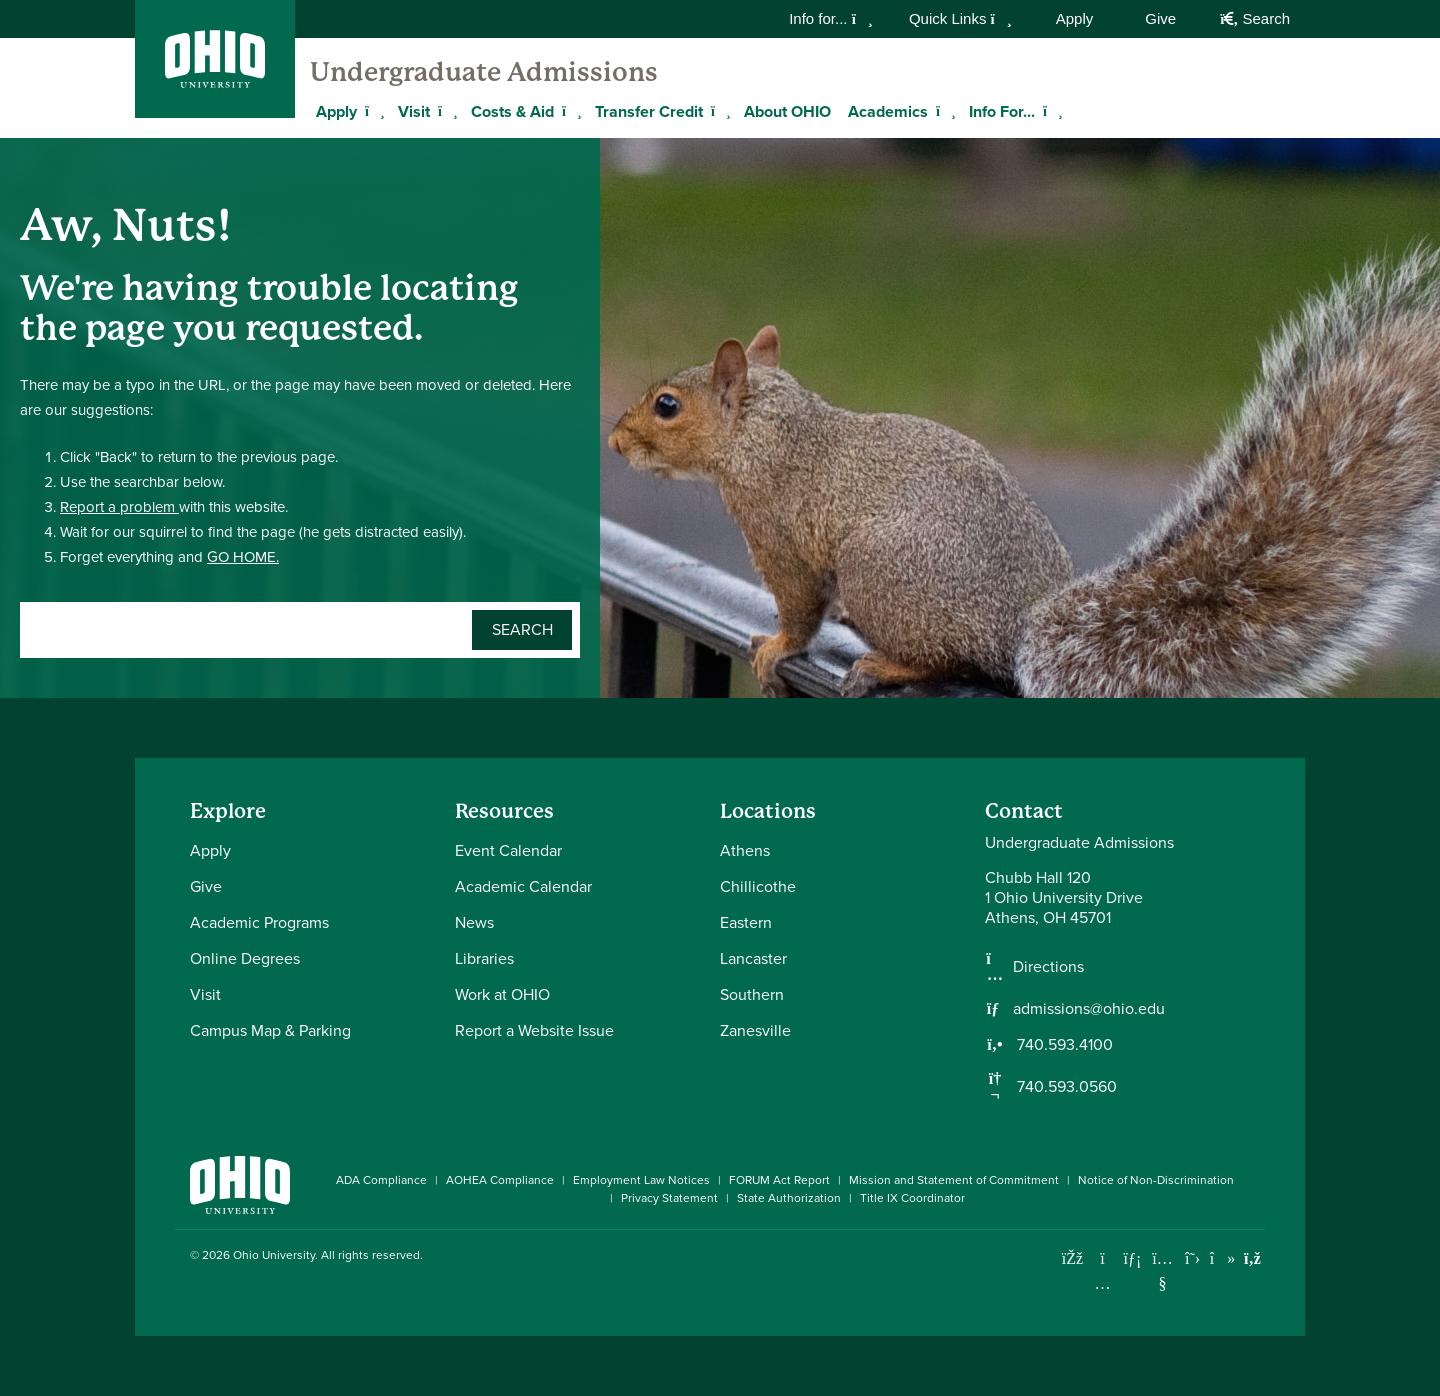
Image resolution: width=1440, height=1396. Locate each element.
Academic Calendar (523, 886)
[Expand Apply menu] (372, 111)
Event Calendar (508, 850)
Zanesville (755, 1030)
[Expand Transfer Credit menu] (718, 111)
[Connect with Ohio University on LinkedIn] (1132, 1258)
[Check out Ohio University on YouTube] (1162, 1270)
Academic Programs (259, 922)
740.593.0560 (1065, 1087)
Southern (752, 994)
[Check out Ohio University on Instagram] (1102, 1283)
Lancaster (753, 958)
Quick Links (960, 18)
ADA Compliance (381, 1180)
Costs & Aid (512, 111)
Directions (1048, 967)
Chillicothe (758, 886)
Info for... (831, 18)
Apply (1075, 18)
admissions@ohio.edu (1089, 1009)
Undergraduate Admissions (484, 72)
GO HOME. (243, 557)
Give (1160, 18)
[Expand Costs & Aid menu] (569, 111)
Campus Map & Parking (270, 1030)
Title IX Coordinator (912, 1198)
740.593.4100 (1063, 1045)
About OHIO (787, 111)
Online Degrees (245, 958)
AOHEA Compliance (500, 1180)
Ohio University (274, 1255)
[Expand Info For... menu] (1050, 111)
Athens (745, 850)
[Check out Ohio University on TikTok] (1222, 1258)
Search (1255, 18)
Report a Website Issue (534, 1030)
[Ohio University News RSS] (1252, 1258)
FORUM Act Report (779, 1180)
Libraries (484, 958)
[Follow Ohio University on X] (1192, 1258)
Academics (888, 111)
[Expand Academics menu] (943, 111)
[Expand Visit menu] (445, 111)
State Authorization (789, 1198)
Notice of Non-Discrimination (1156, 1180)
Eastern (746, 922)
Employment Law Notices (641, 1180)
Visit (414, 111)
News (474, 922)
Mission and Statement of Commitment (954, 1180)
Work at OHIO (502, 994)
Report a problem (119, 507)
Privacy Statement (669, 1198)
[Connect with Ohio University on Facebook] (1072, 1258)
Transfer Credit (649, 111)
